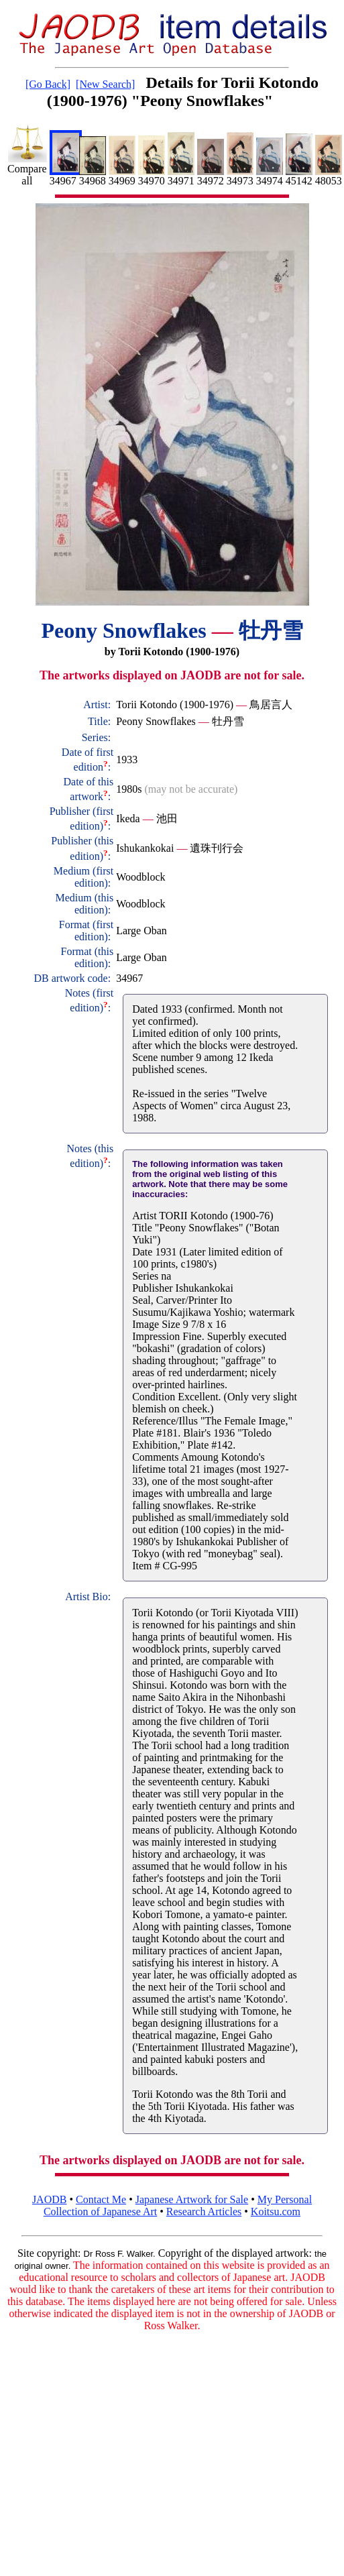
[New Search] (105, 84)
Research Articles (203, 2211)
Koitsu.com (275, 2211)
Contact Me (101, 2199)
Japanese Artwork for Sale (191, 2199)
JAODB (49, 2199)
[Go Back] (47, 84)
